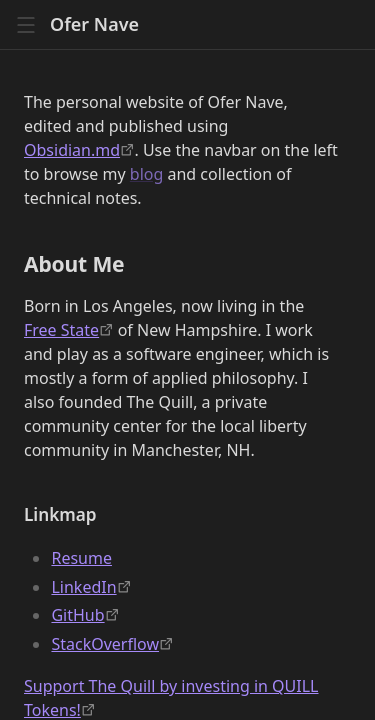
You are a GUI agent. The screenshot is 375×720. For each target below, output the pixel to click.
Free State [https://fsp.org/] (61, 330)
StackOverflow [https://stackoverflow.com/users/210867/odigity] (105, 644)
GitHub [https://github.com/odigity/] (77, 615)
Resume (81, 558)
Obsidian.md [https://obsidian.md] (72, 150)
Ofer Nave (94, 24)
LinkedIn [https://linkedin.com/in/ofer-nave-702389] (83, 587)
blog (147, 174)
